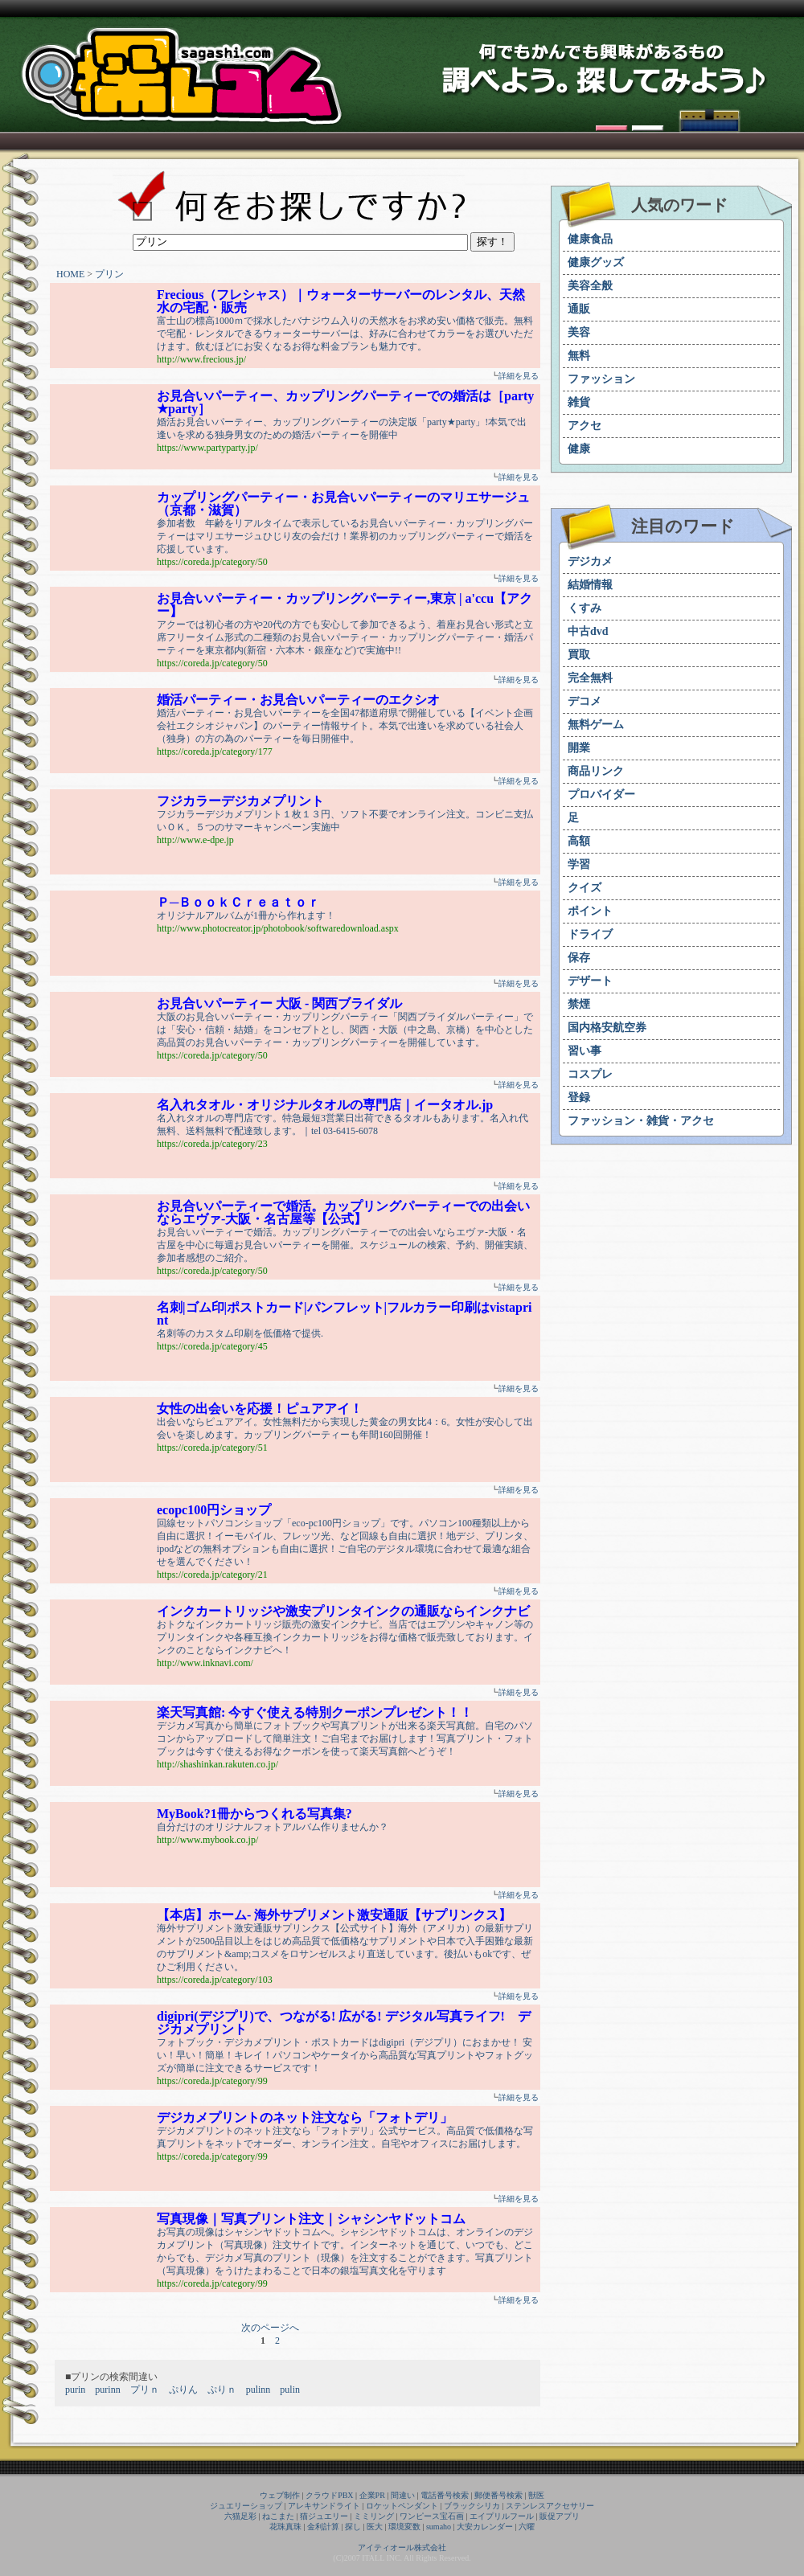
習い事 (584, 1051)
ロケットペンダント (402, 2505)
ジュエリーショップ (246, 2505)
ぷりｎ (221, 2389)
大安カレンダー (485, 2526)
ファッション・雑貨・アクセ (641, 1121)
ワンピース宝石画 (432, 2516)
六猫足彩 (240, 2516)
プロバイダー (601, 794)
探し (353, 2526)
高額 (579, 841)
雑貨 (579, 402)
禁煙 (579, 1004)
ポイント (590, 911)
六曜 (527, 2526)
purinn (107, 2389)
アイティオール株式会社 (402, 2547)
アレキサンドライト (324, 2505)
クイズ (584, 888)
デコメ (584, 701)
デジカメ (590, 561)
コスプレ (590, 1074)
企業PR (372, 2495)
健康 (579, 449)
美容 (579, 332)
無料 (579, 356)
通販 (579, 309)
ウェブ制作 (280, 2495)
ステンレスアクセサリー (550, 2505)
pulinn (258, 2389)
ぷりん (183, 2389)
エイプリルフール (502, 2516)
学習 (579, 864)
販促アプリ (559, 2516)
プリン (109, 274)
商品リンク (596, 771)
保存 (579, 958)
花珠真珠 (285, 2526)
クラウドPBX (329, 2495)
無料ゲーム (596, 725)
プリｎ (144, 2389)
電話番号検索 (444, 2495)
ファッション (601, 379)
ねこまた (278, 2516)
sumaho (438, 2526)
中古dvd (588, 631)
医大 (375, 2526)
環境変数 (404, 2526)
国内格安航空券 (607, 1028)
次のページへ (270, 2327)
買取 (579, 655)
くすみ (584, 608)
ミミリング (374, 2516)
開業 (579, 748)
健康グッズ (596, 262)
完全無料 (590, 678)
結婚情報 (590, 585)
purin (75, 2389)
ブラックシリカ (472, 2505)
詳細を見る (518, 375)
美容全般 (590, 286)
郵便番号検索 (498, 2495)
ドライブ (590, 934)
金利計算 (323, 2526)
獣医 (536, 2495)
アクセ (584, 426)
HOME (70, 274)
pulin (290, 2389)
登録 (579, 1097)
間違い (403, 2495)
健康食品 (590, 239)
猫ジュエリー (324, 2516)
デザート (590, 981)
